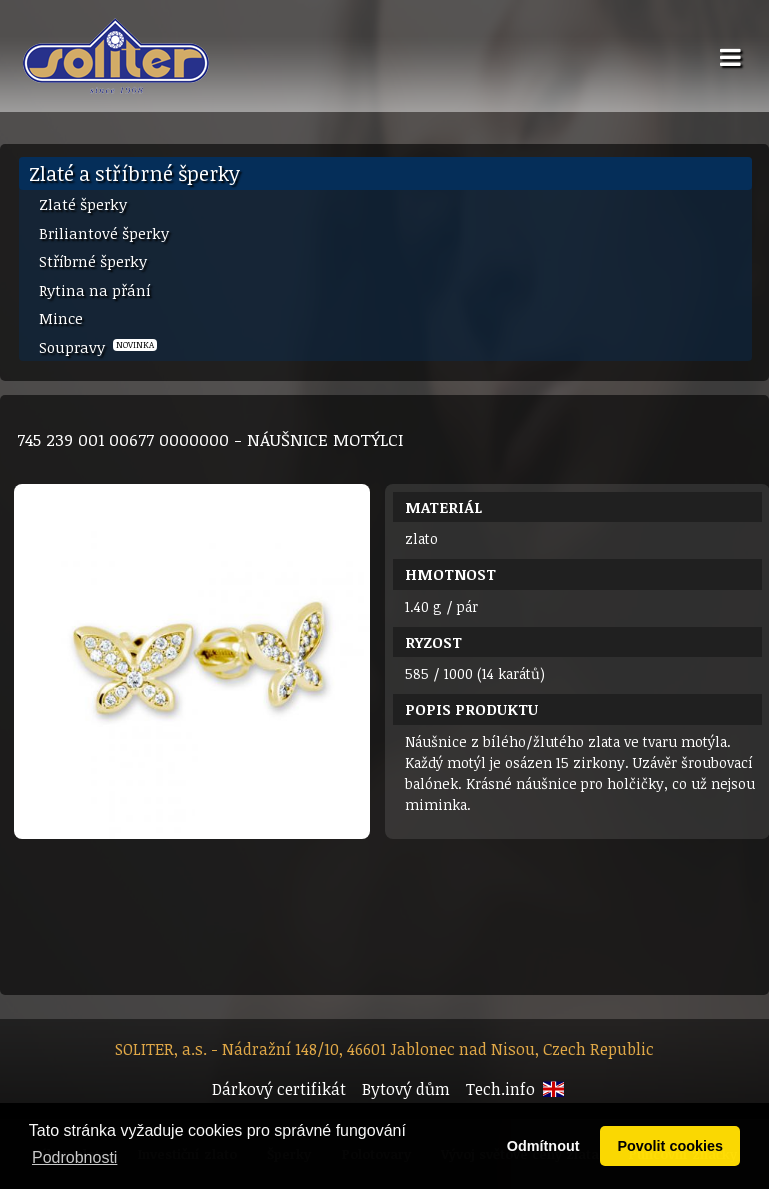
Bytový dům (406, 1089)
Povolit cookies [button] (670, 1146)
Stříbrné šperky (93, 261)
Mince (61, 318)
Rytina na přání (95, 290)
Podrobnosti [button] (74, 1157)
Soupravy (98, 347)
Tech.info (500, 1089)
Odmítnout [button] (543, 1146)
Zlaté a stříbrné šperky (134, 173)
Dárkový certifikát (279, 1089)
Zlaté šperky (83, 204)
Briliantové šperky (104, 233)
